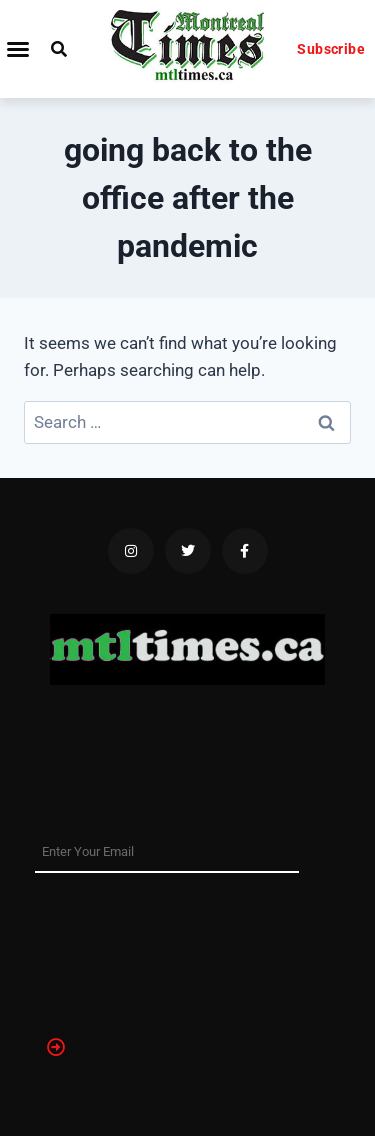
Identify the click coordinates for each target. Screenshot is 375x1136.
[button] (18, 49)
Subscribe (331, 49)
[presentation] (117, 945)
